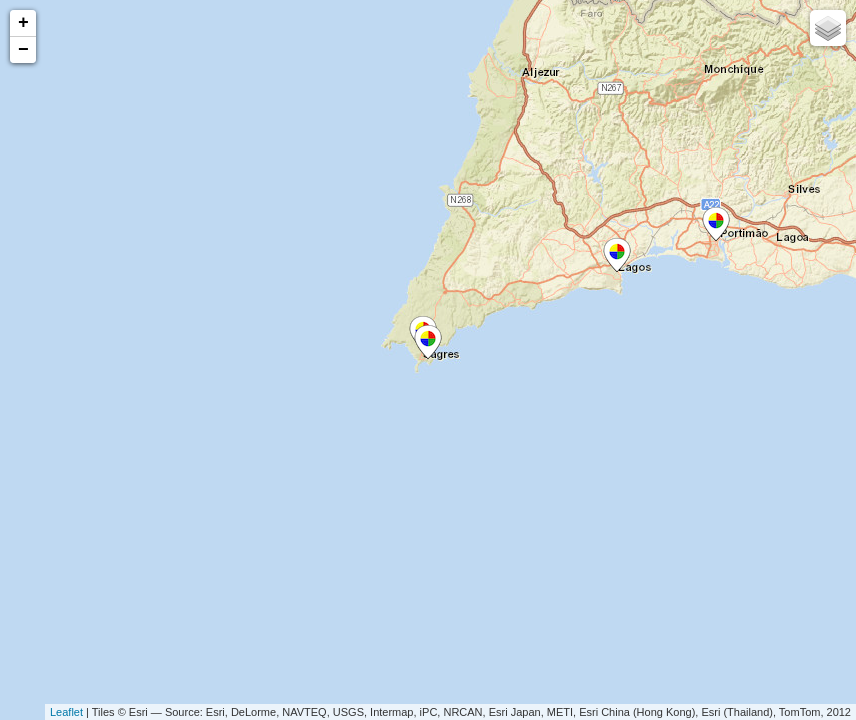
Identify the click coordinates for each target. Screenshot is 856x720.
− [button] (23, 50)
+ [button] (23, 23)
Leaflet (66, 712)
